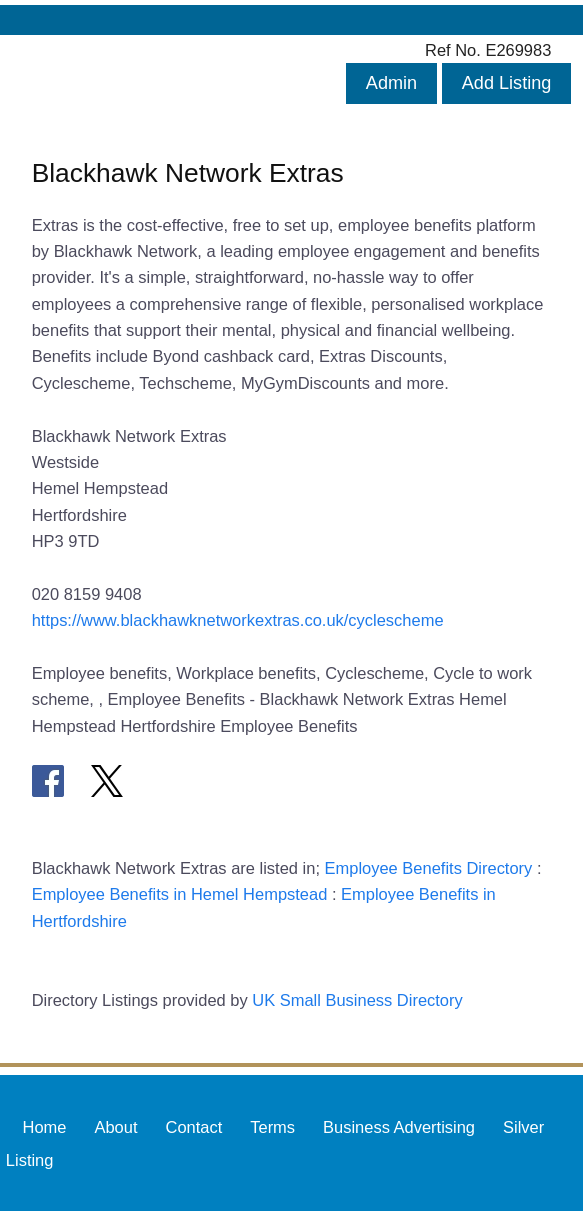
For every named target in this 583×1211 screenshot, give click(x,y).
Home (45, 1126)
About (115, 1126)
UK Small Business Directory (357, 1000)
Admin (391, 83)
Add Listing (507, 83)
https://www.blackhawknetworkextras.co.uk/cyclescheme (238, 620)
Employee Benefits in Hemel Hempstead (180, 894)
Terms (272, 1126)
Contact (193, 1126)
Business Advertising (399, 1126)
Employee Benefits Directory (429, 868)
